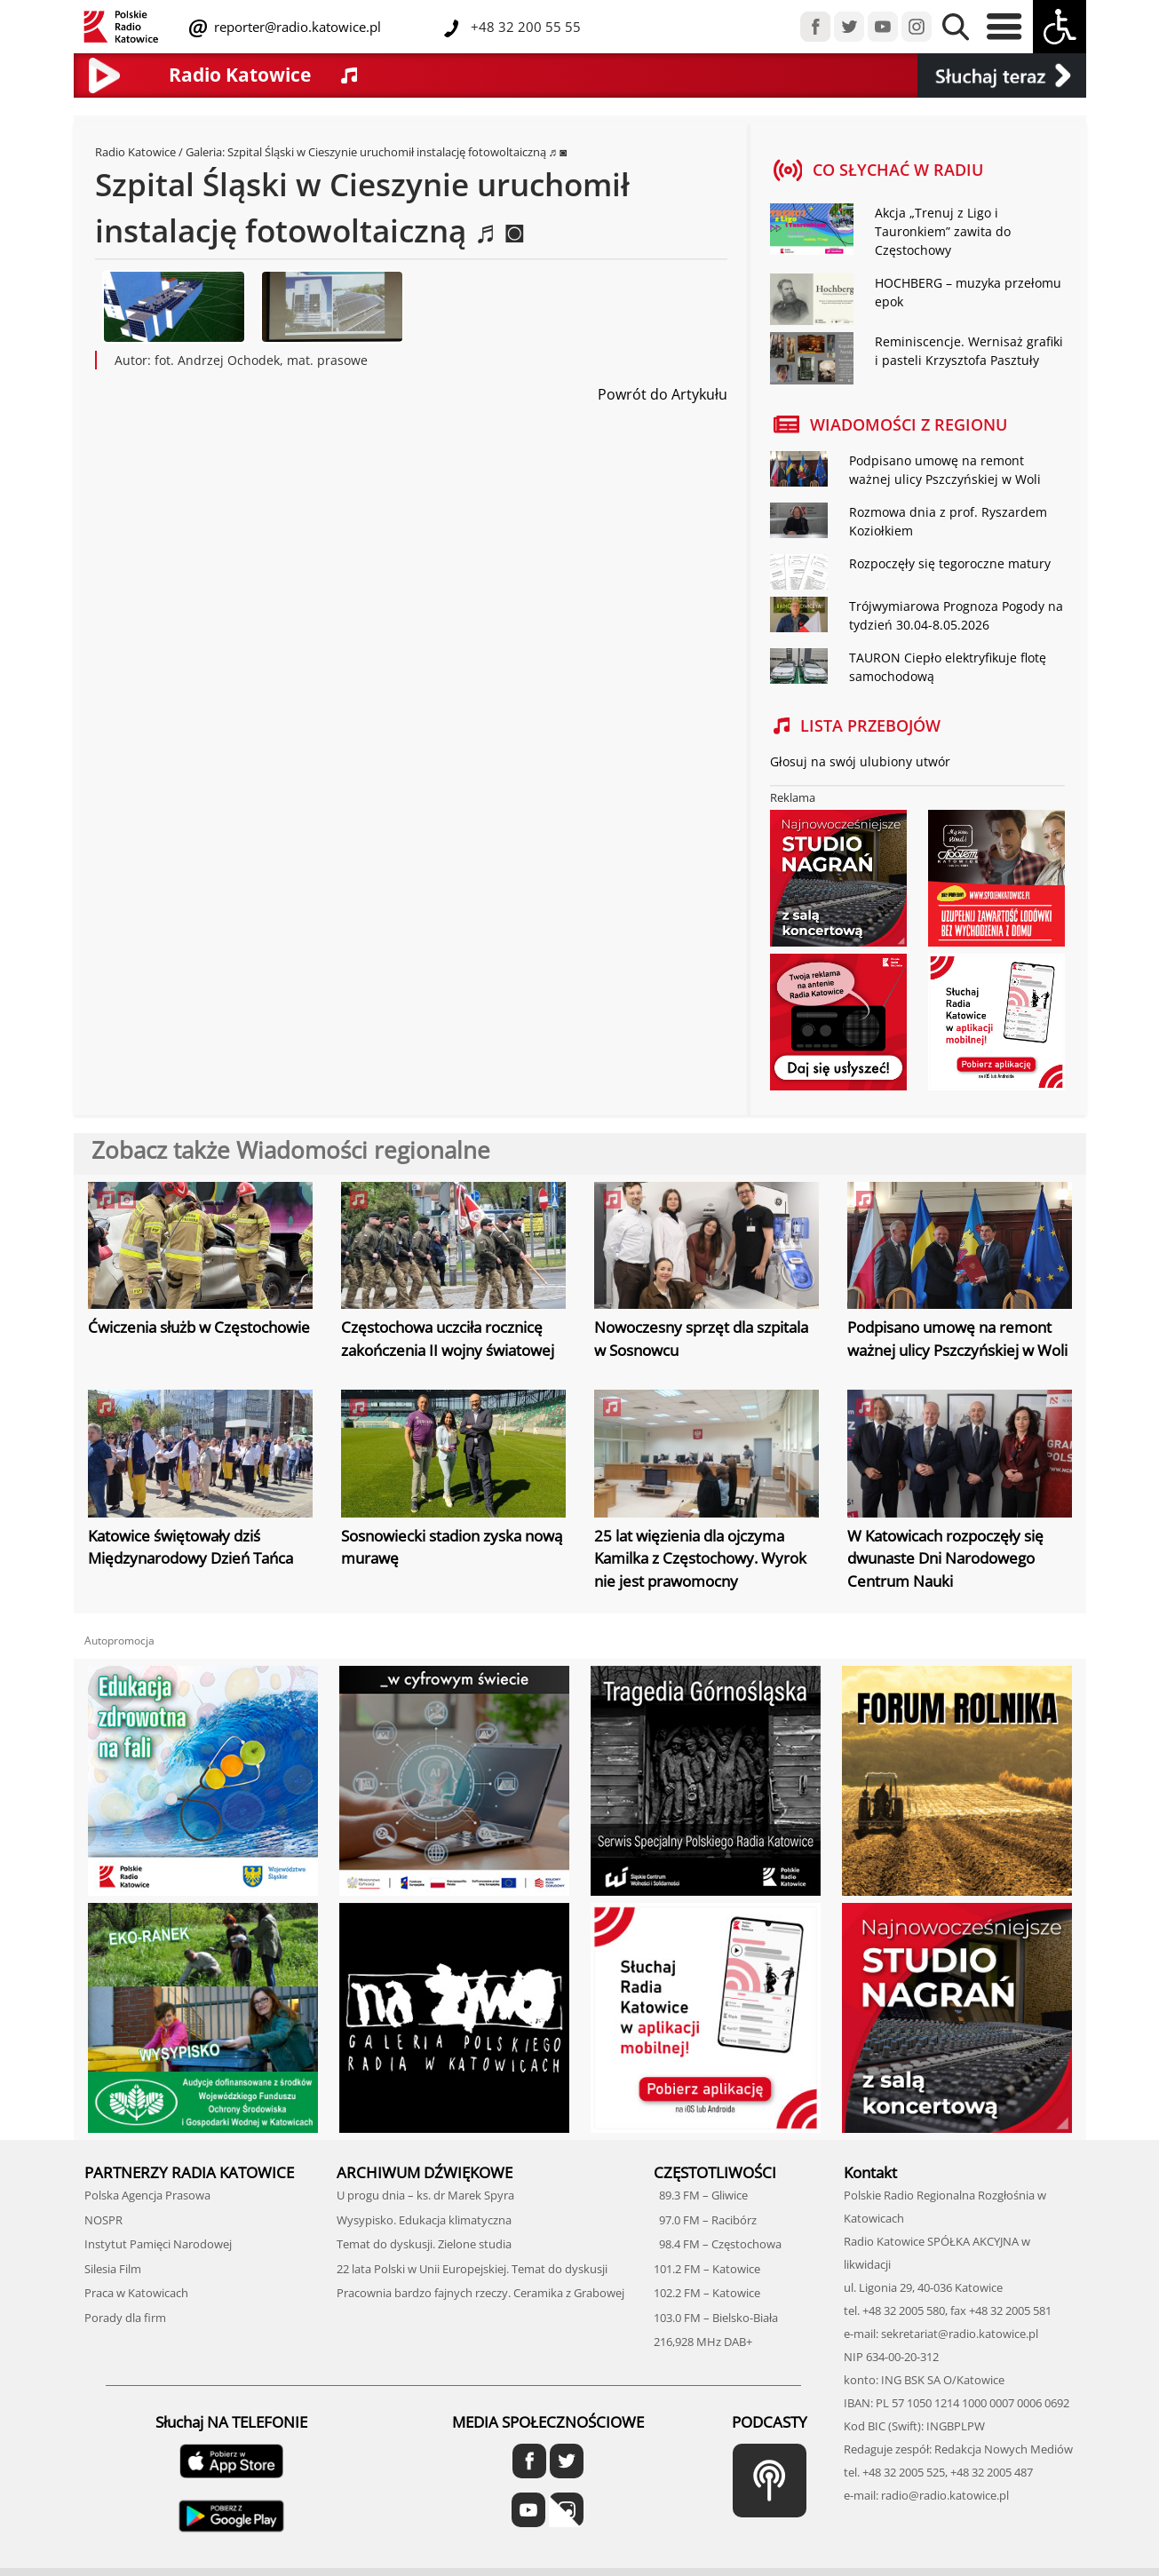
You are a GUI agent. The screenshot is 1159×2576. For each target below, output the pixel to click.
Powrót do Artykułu (662, 394)
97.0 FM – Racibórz (705, 2220)
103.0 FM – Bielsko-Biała (716, 2318)
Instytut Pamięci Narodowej (158, 2244)
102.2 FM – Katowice (707, 2293)
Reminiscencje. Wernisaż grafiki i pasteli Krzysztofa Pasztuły (969, 351)
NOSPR (103, 2220)
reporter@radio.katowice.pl (295, 27)
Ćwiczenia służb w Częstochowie (199, 1327)
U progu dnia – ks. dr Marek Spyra (425, 2195)
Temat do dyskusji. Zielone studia (424, 2244)
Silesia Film (112, 2269)
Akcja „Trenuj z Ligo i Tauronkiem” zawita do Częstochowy (943, 231)
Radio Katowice (135, 152)
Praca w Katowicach (136, 2293)
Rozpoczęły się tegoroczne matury (950, 563)
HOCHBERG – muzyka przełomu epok (968, 292)
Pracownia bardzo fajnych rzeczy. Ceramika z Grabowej (480, 2293)
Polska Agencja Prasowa (147, 2195)
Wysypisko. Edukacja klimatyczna (424, 2220)
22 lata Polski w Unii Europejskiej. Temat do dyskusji (472, 2269)
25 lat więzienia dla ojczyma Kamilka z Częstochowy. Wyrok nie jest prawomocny (700, 1558)
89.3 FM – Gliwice (701, 2195)
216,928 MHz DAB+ (703, 2342)
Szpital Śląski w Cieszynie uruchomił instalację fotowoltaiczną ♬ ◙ (398, 152)
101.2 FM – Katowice (707, 2269)
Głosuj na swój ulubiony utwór (860, 761)
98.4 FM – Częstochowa (718, 2244)
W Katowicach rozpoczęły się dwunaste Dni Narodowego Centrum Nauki (945, 1558)
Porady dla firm (125, 2318)
